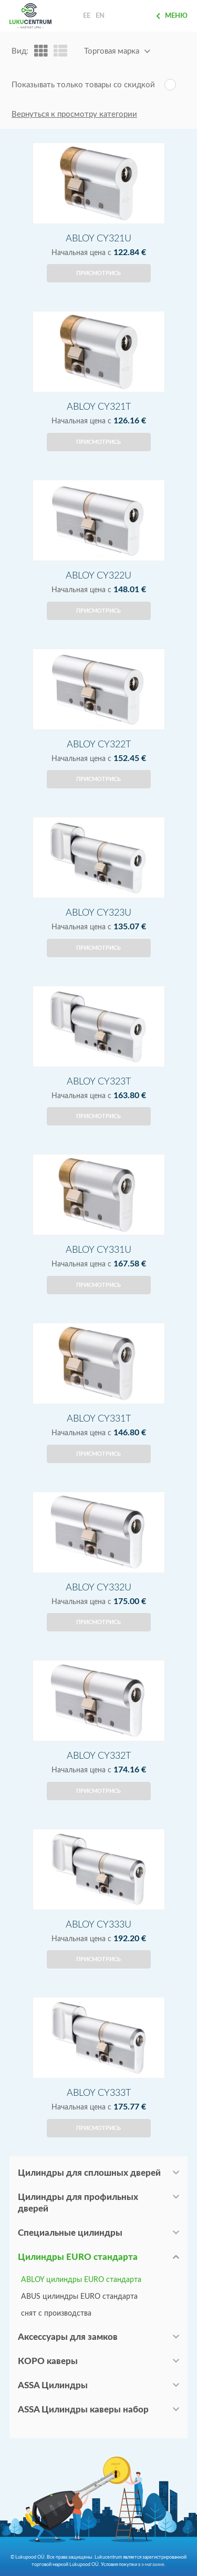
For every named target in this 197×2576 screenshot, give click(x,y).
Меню (172, 16)
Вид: (20, 51)
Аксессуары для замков (68, 2336)
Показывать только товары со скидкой (83, 85)
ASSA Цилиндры (53, 2385)
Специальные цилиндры (70, 2232)
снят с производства (56, 2313)
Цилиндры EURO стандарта (78, 2257)
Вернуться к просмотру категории (74, 114)
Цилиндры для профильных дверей (78, 2203)
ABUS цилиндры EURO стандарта (79, 2296)
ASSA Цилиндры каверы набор (83, 2409)
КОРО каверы (48, 2361)
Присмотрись (98, 273)
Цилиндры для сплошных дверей (89, 2172)
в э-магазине (151, 2564)
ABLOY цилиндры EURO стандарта (81, 2280)
